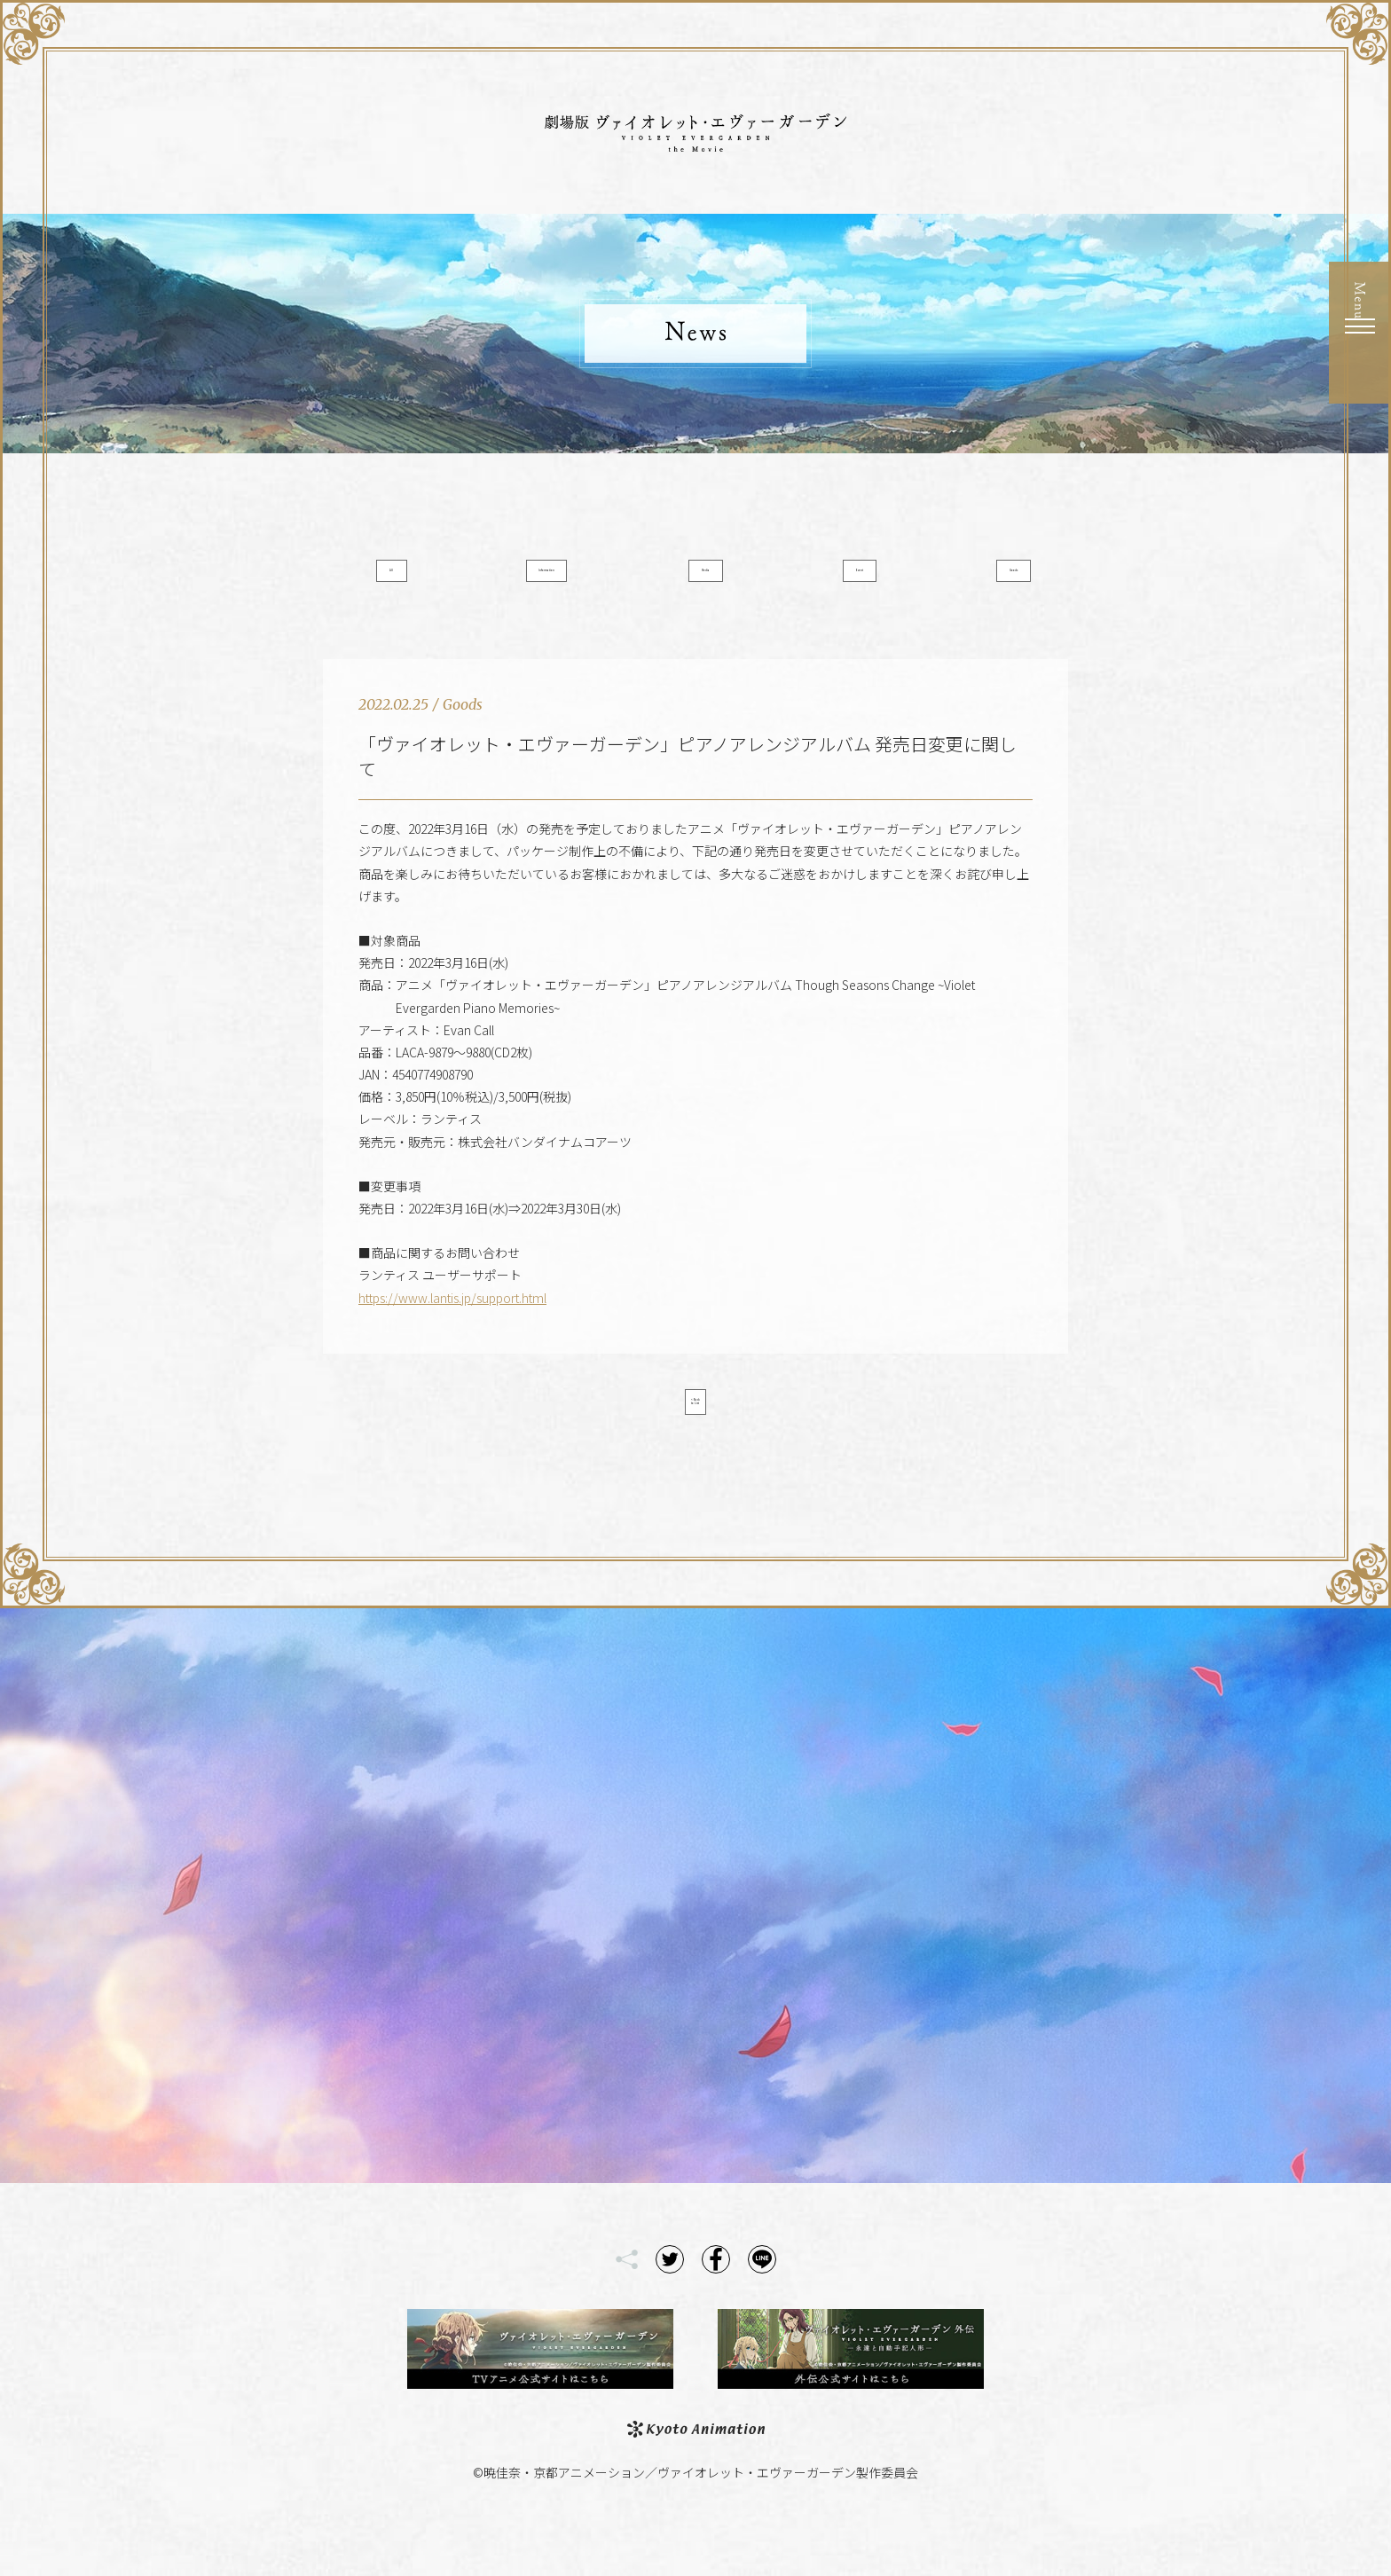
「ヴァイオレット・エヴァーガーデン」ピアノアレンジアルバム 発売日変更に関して (687, 784)
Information (564, 579)
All (433, 579)
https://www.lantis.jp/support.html (452, 1326)
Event (827, 579)
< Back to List (695, 1437)
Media (696, 579)
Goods (958, 579)
